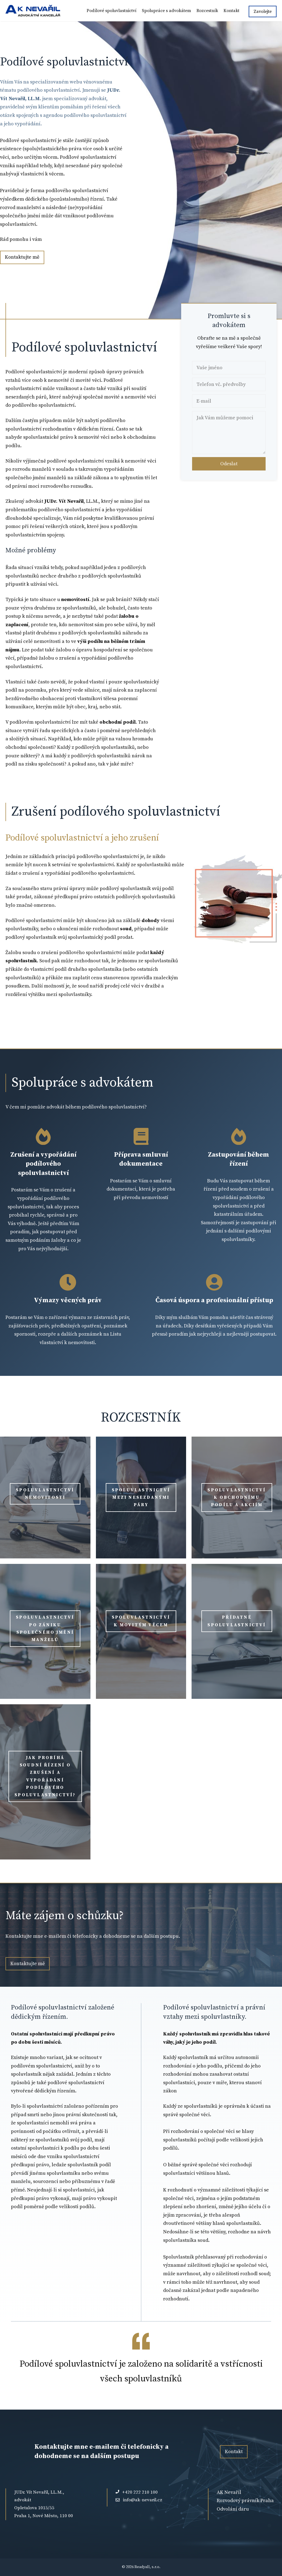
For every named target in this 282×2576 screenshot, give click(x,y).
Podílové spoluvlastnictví (111, 10)
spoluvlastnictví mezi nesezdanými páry (141, 1497)
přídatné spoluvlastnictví (236, 1621)
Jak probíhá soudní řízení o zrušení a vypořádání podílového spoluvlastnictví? (45, 1776)
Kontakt (231, 10)
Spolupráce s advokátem (166, 10)
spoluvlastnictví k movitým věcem (141, 1621)
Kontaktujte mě (22, 257)
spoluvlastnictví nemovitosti (45, 1493)
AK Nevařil (229, 2492)
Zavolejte (263, 11)
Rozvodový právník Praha (245, 2500)
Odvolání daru (233, 2509)
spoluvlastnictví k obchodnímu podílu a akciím (236, 1497)
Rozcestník (207, 10)
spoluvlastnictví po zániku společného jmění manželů (45, 1628)
